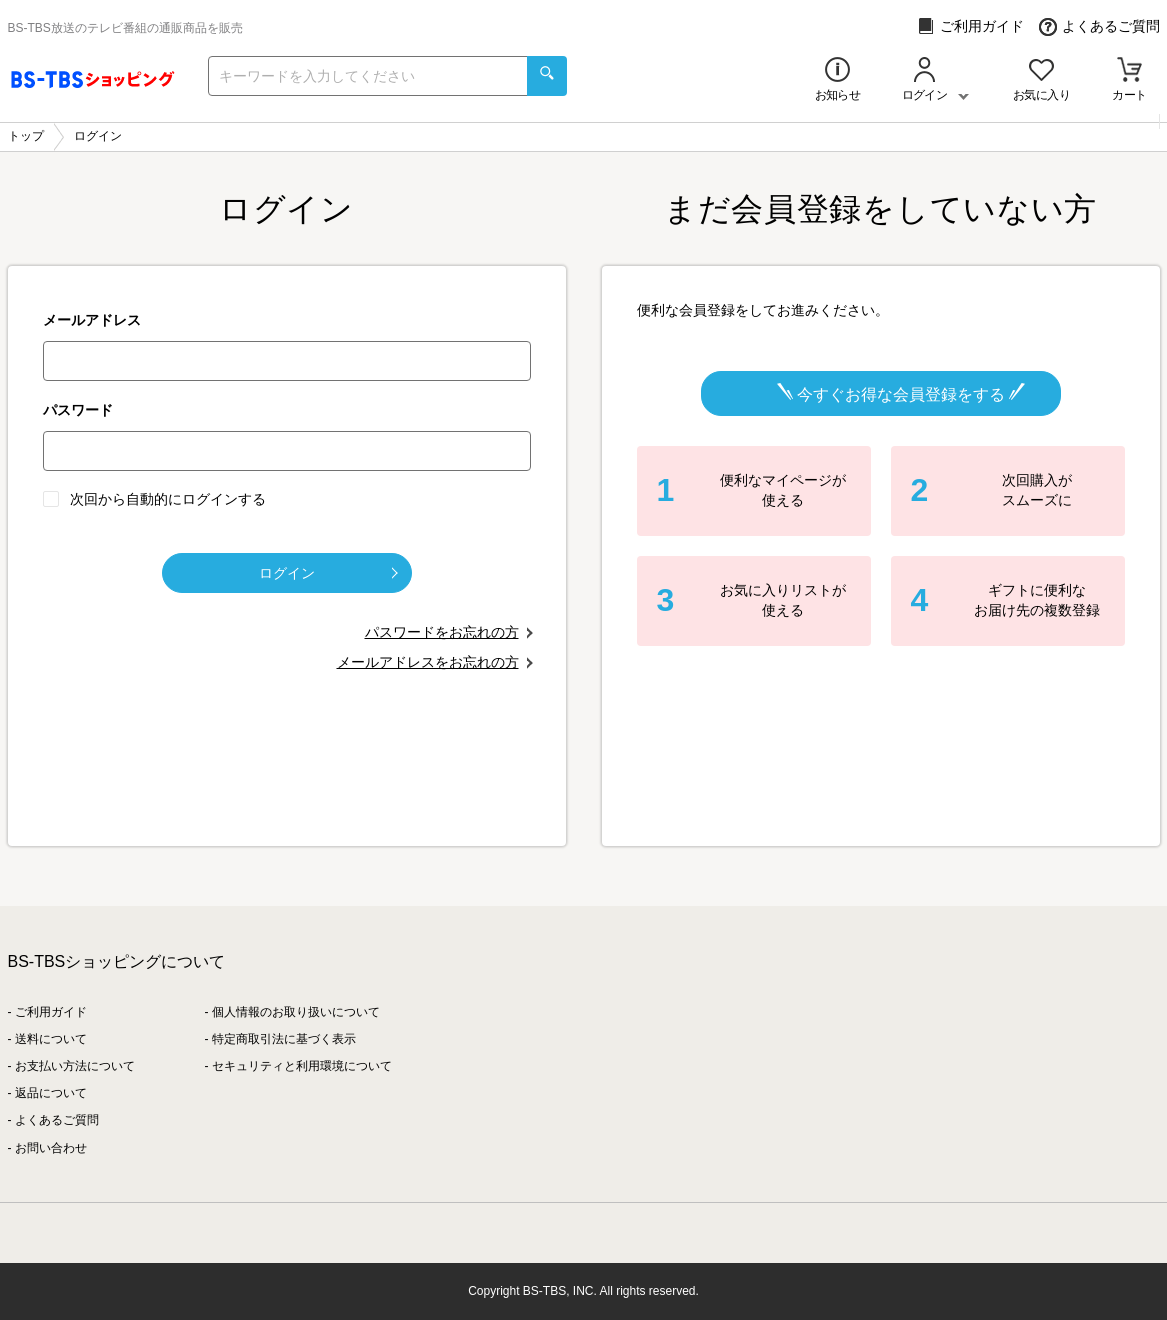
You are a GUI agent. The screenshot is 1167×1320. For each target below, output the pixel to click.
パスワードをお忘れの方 (442, 632)
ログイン (328, 573)
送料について (51, 1039)
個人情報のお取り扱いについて (296, 1012)
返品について (51, 1093)
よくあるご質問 (1099, 26)
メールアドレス (92, 320)
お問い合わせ (51, 1148)
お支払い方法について (75, 1066)
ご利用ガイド (970, 26)
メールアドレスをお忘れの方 (428, 662)
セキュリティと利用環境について (302, 1066)
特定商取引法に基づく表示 (284, 1039)
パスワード (78, 410)
